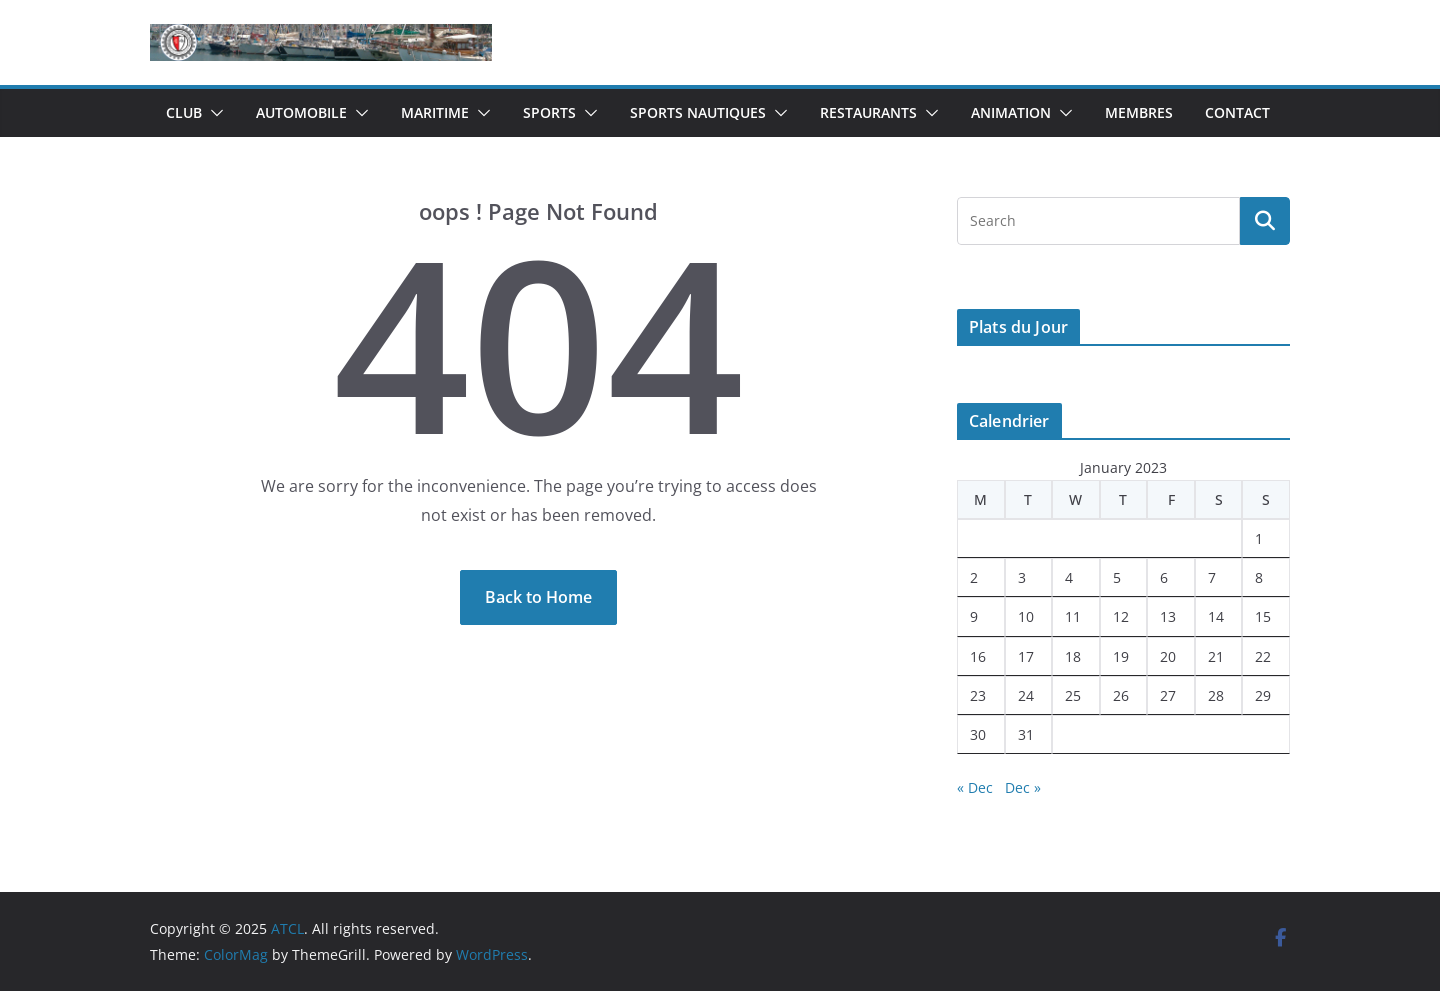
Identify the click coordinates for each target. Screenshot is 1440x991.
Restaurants (868, 112)
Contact (1237, 112)
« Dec (975, 787)
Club (184, 112)
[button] (213, 113)
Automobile (301, 112)
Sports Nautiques (698, 112)
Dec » (1023, 787)
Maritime (435, 112)
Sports (549, 112)
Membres (1139, 112)
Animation (1011, 112)
